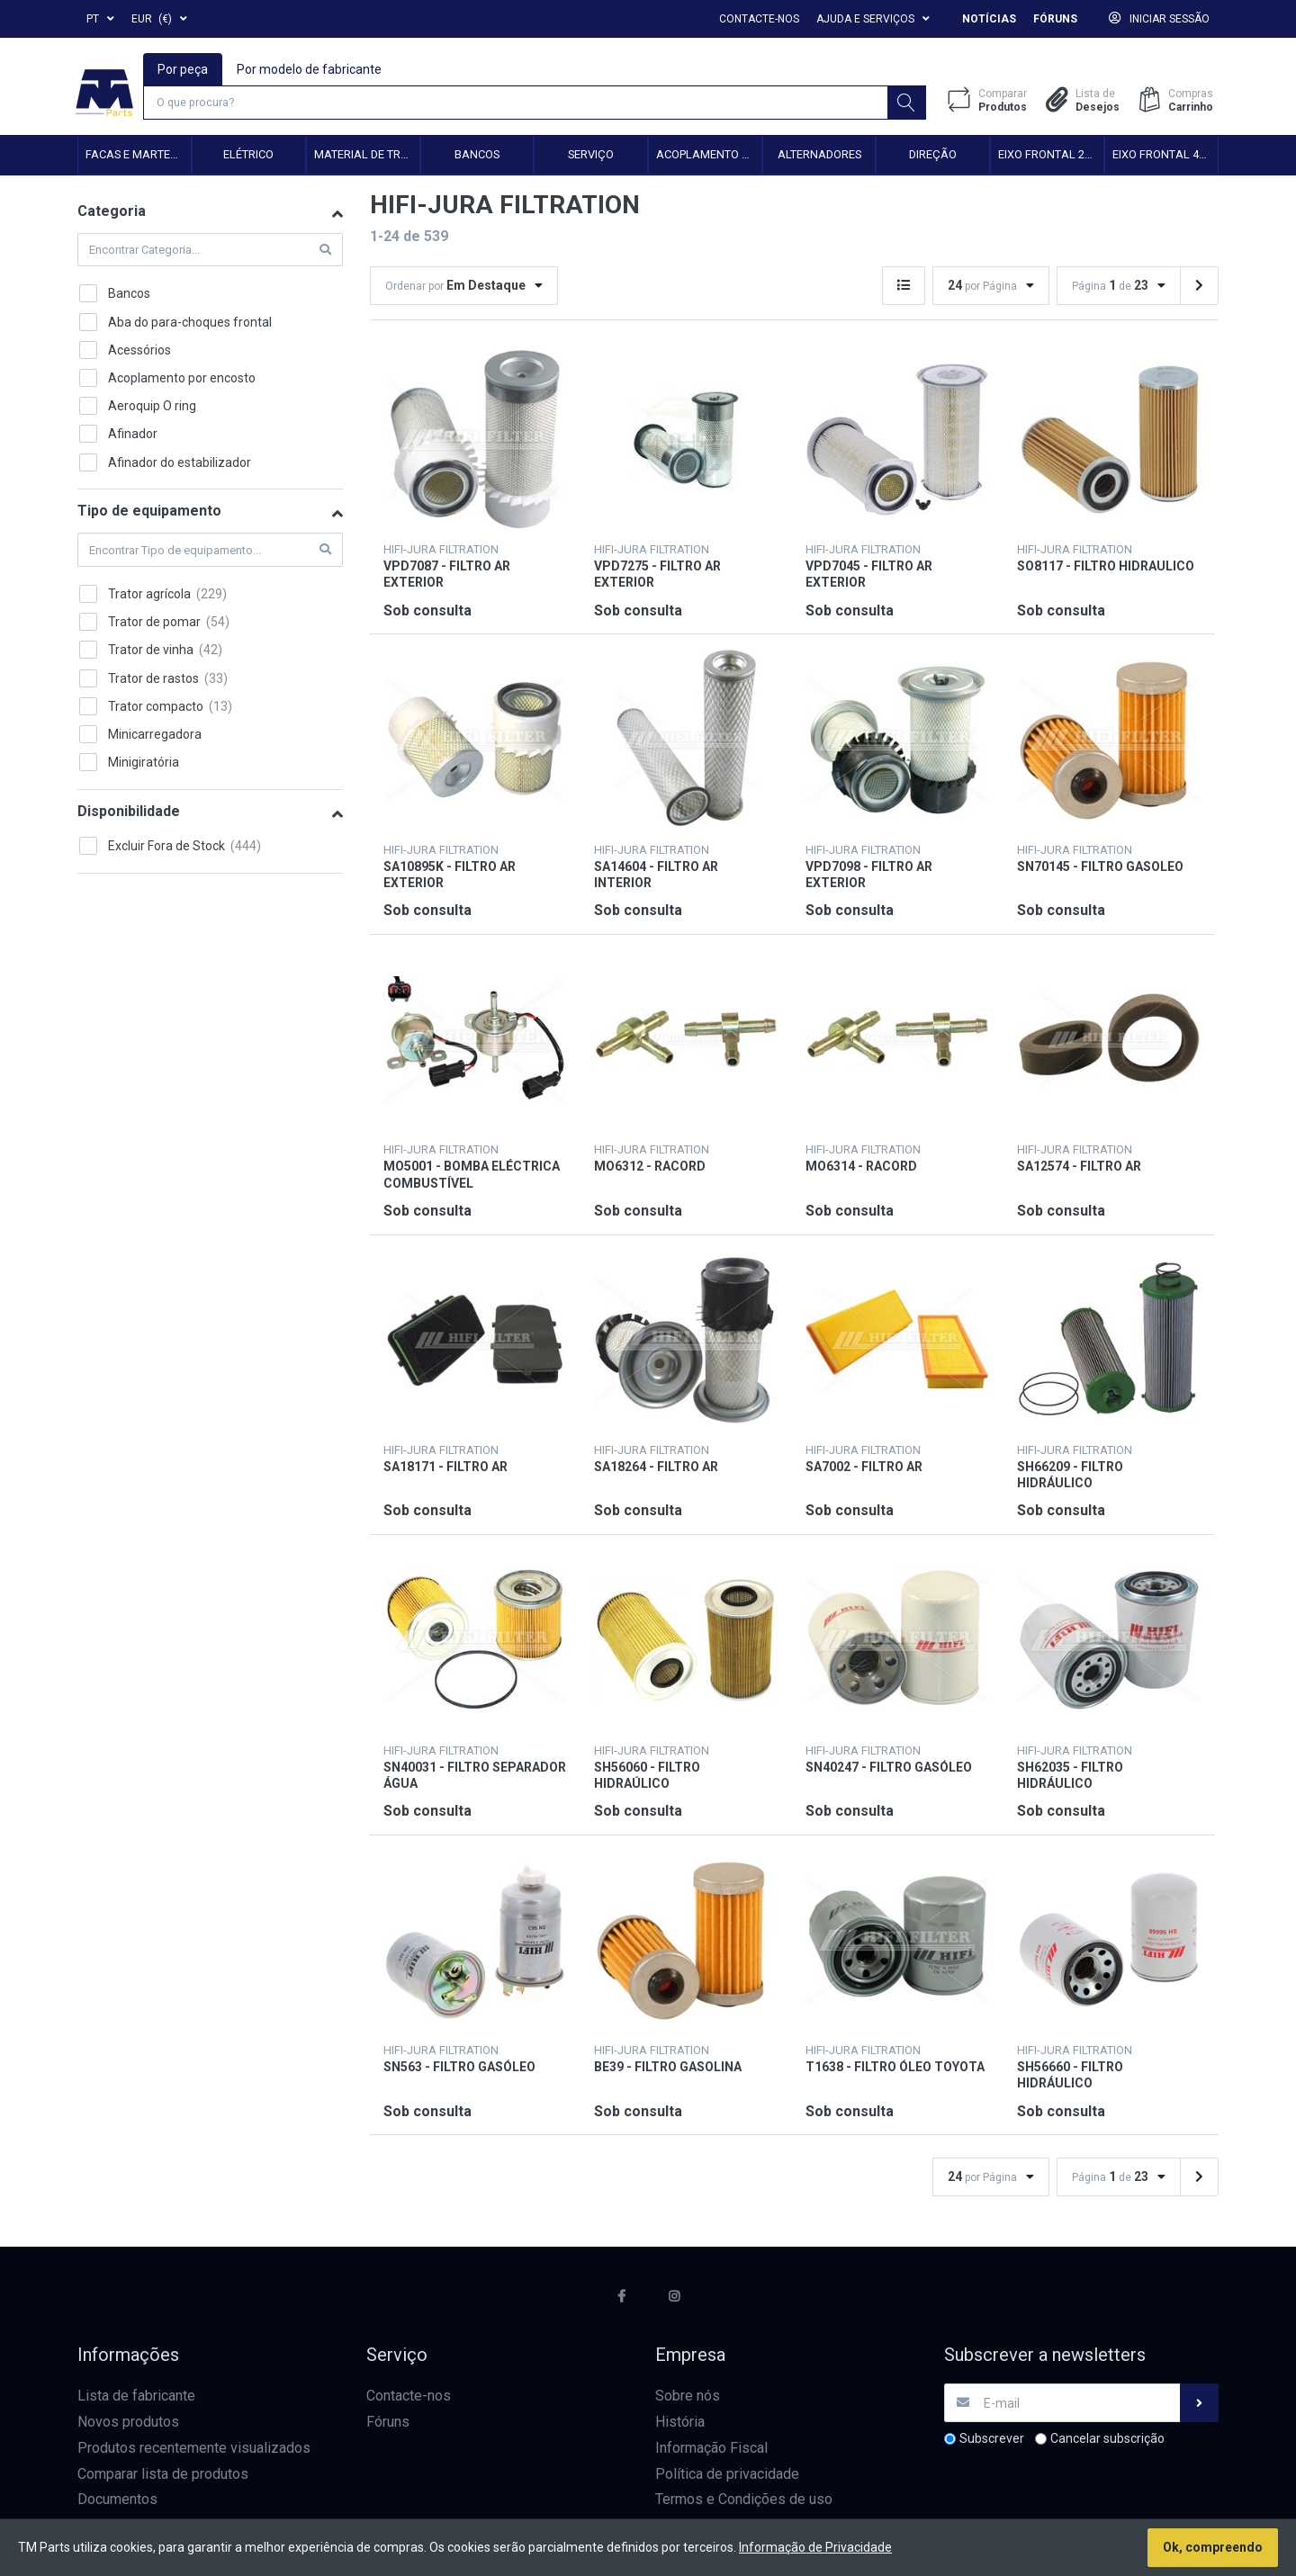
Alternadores (819, 157)
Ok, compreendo (1213, 2547)
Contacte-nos (759, 19)
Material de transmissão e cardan (366, 157)
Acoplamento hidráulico (708, 157)
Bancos (477, 157)
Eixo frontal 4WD (1164, 157)
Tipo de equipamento (149, 513)
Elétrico (248, 157)
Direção (933, 157)
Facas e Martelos (138, 157)
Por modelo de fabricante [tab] (310, 68)
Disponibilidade (128, 813)
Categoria (111, 213)
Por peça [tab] (183, 68)
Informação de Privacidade (815, 2547)
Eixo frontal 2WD (1050, 157)
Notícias (989, 19)
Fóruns (1055, 19)
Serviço (591, 157)
